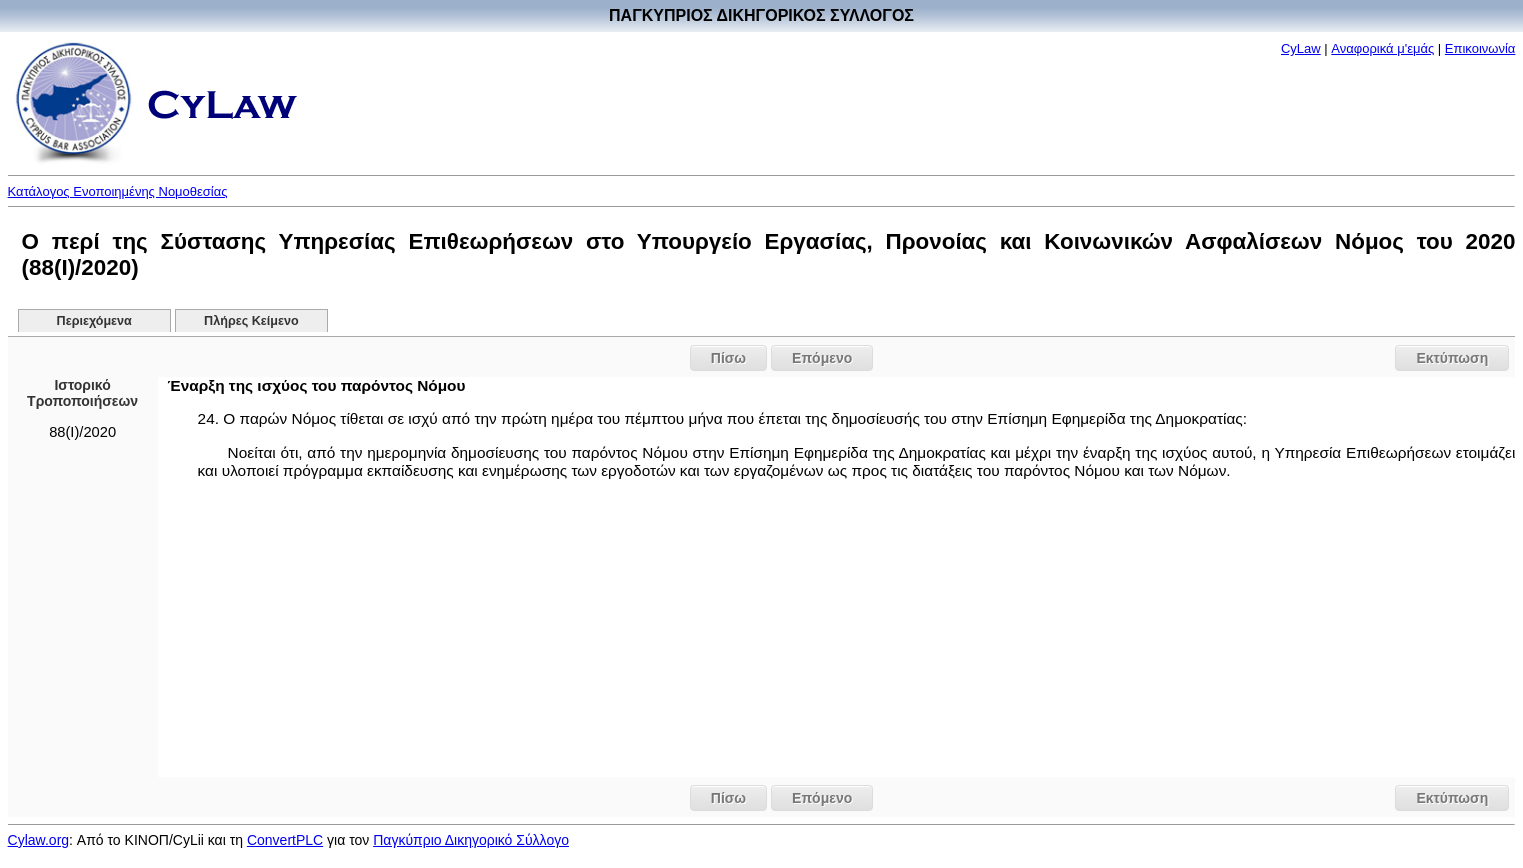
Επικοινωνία (1480, 48)
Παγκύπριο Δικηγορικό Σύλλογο (471, 840)
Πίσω (728, 358)
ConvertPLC (285, 840)
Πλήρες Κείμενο (251, 321)
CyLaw (1301, 48)
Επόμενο (822, 358)
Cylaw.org (38, 840)
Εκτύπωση (1452, 358)
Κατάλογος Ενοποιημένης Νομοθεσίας (118, 191)
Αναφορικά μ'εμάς (1382, 48)
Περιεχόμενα (94, 321)
